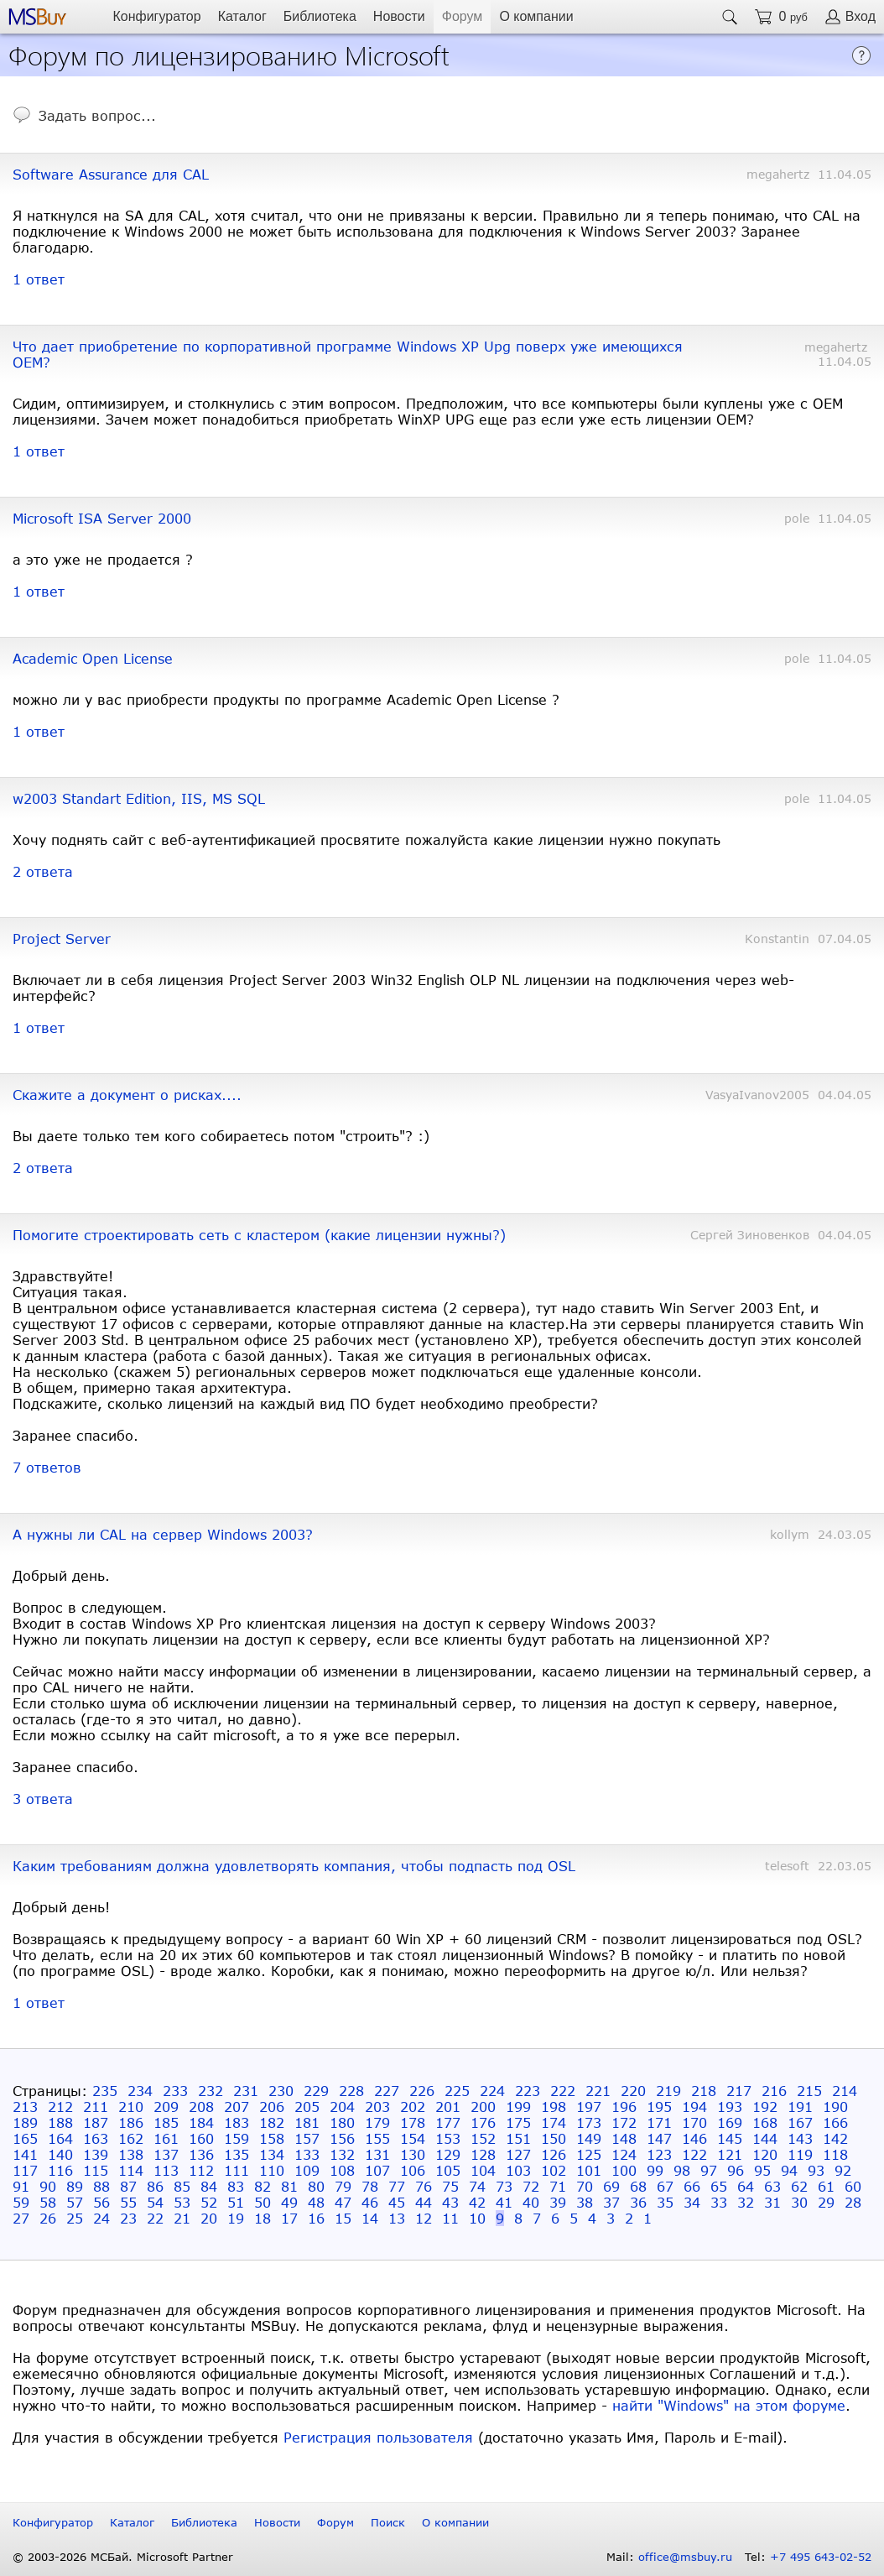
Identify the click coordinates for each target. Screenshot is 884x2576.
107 (377, 2170)
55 (128, 2202)
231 (245, 2091)
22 (155, 2218)
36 (638, 2202)
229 (316, 2091)
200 (483, 2107)
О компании (536, 16)
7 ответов (47, 1467)
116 (60, 2170)
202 (412, 2107)
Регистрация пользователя (378, 2437)
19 (235, 2218)
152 (483, 2138)
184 (201, 2122)
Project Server (62, 938)
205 (307, 2107)
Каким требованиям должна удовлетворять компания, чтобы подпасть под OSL (294, 1866)
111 (236, 2170)
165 (25, 2138)
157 (307, 2138)
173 (588, 2122)
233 (175, 2091)
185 (166, 2122)
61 (826, 2186)
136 (201, 2154)
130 (412, 2154)
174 (553, 2122)
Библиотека (319, 16)
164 (60, 2138)
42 (477, 2202)
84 (208, 2186)
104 (483, 2170)
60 (853, 2186)
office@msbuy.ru (685, 2556)
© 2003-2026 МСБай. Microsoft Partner (123, 2556)
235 (104, 2091)
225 (457, 2091)
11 (450, 2218)
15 (343, 2218)
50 (262, 2202)
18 (262, 2218)
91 (21, 2186)
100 (624, 2170)
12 (423, 2218)
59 (21, 2202)
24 (101, 2218)
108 (342, 2170)
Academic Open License (93, 658)
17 (289, 2218)
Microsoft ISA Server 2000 (102, 518)
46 (369, 2202)
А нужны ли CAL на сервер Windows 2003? (163, 1534)
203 (377, 2107)
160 (201, 2138)
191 (800, 2107)
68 (638, 2186)
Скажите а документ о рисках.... (127, 1095)
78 (369, 2186)
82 (262, 2186)
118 (835, 2154)
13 (396, 2218)
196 (624, 2107)
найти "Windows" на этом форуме (728, 2405)
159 (236, 2138)
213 (25, 2107)
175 (518, 2122)
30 (799, 2202)
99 (655, 2170)
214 (844, 2091)
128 (483, 2154)
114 (130, 2170)
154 (412, 2138)
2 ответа (43, 871)
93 (816, 2170)
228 (351, 2091)
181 (307, 2122)
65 (718, 2186)
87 (128, 2186)
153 (447, 2138)
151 (518, 2138)
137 (166, 2154)
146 (694, 2138)
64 (745, 2186)
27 (21, 2218)
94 (789, 2170)
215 (809, 2091)
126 (553, 2154)
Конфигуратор (156, 16)
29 (826, 2202)
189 (25, 2122)
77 (396, 2186)
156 (342, 2138)
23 (128, 2218)
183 (236, 2122)
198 (553, 2107)
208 (201, 2107)
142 (835, 2138)
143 (800, 2138)
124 (624, 2154)
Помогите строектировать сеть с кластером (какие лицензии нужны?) (259, 1235)
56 (101, 2202)
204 (342, 2107)
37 (611, 2202)
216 (774, 2091)
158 (271, 2138)
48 (316, 2202)
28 (853, 2202)
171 (659, 2122)
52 (208, 2202)
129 (447, 2154)
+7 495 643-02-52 (820, 2556)
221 (598, 2091)
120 (764, 2154)
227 (386, 2091)
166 (835, 2122)
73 (504, 2186)
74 (477, 2186)
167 (800, 2122)
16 (316, 2218)
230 (281, 2091)
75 (450, 2186)
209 (166, 2107)
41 (504, 2202)
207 (236, 2107)
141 (25, 2154)
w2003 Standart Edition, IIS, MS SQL (139, 798)
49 (289, 2202)
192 (764, 2107)
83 (235, 2186)
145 (729, 2138)
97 (708, 2170)
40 (531, 2202)
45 (396, 2202)
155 (377, 2138)
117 (25, 2170)
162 (130, 2138)
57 (74, 2202)
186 (130, 2122)
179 (377, 2122)
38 (584, 2202)
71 (557, 2186)
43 (450, 2202)
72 (531, 2186)
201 (447, 2107)
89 (74, 2186)
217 (738, 2091)
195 (659, 2107)
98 (681, 2170)
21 (182, 2218)
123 (659, 2154)
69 (611, 2186)
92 (843, 2170)
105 (447, 2170)
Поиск (388, 2522)
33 (718, 2202)
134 (271, 2154)
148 (624, 2138)
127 (518, 2154)
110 (271, 2170)
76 (423, 2186)
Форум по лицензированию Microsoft (229, 54)
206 (271, 2107)
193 (729, 2107)
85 (182, 2186)
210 (130, 2107)
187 (95, 2122)
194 (694, 2107)
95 (762, 2170)
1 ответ (39, 279)
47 (343, 2202)
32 (745, 2202)
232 (210, 2091)
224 (492, 2091)
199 (518, 2107)
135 (236, 2154)
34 (692, 2202)
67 (665, 2186)
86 (155, 2186)
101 (588, 2170)
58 (47, 2202)
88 (101, 2186)
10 (477, 2218)
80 (316, 2186)
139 (95, 2154)
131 (377, 2154)
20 (208, 2218)
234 (140, 2091)
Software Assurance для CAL (111, 174)
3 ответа (43, 1799)
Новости (399, 16)
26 (47, 2218)
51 (235, 2202)
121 (729, 2154)
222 (562, 2091)
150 (553, 2138)
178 (412, 2122)
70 (584, 2186)
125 (588, 2154)
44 (423, 2202)
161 (166, 2138)
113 (166, 2170)
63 (772, 2186)
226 (421, 2091)
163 (95, 2138)
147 (659, 2138)
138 (130, 2154)
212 (60, 2107)
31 (772, 2202)
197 (588, 2107)
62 (799, 2186)
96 (735, 2170)
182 (271, 2122)
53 (182, 2202)
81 (289, 2186)
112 (201, 2170)
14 (369, 2218)
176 (483, 2122)
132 (342, 2154)
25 (74, 2218)
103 (518, 2170)
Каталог (242, 16)
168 (764, 2122)
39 (557, 2202)
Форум (462, 16)
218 (703, 2091)
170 (694, 2122)
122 (694, 2154)
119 (800, 2154)
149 (588, 2138)
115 (95, 2170)
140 (60, 2154)
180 (342, 2122)
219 (668, 2091)
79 (343, 2186)
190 (835, 2107)
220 (633, 2091)
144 (764, 2138)
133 (307, 2154)
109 (307, 2170)
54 (155, 2202)
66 (692, 2186)
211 (95, 2107)
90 (47, 2186)
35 (665, 2202)
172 (624, 2122)
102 (553, 2170)
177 (447, 2122)
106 (412, 2170)
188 (60, 2122)
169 (729, 2122)
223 (527, 2091)
